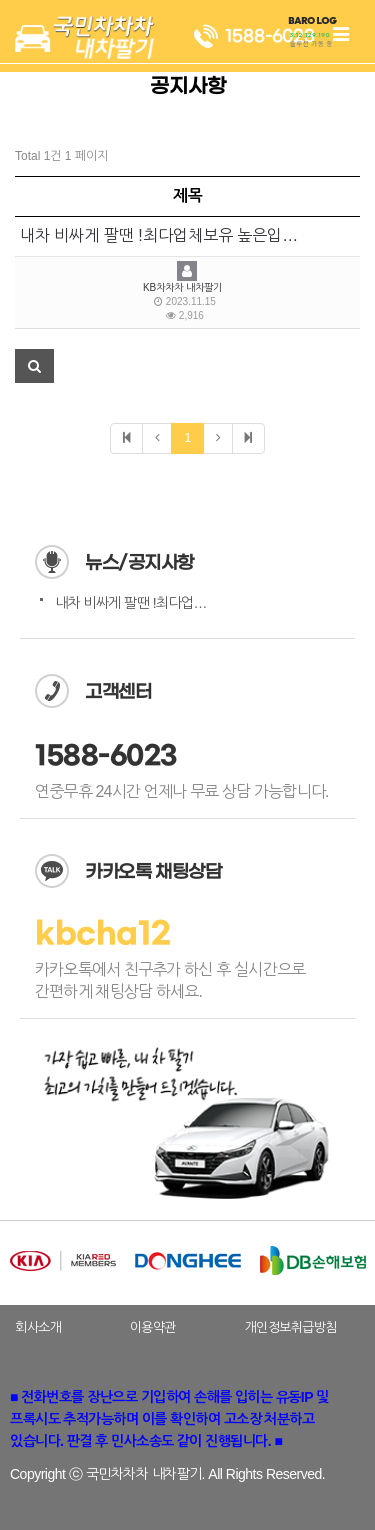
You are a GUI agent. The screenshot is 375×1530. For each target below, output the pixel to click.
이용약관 (153, 1327)
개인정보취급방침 (291, 1327)
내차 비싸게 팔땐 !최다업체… (137, 603)
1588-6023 (106, 756)
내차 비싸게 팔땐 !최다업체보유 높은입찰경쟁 (173, 235)
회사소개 (38, 1327)
